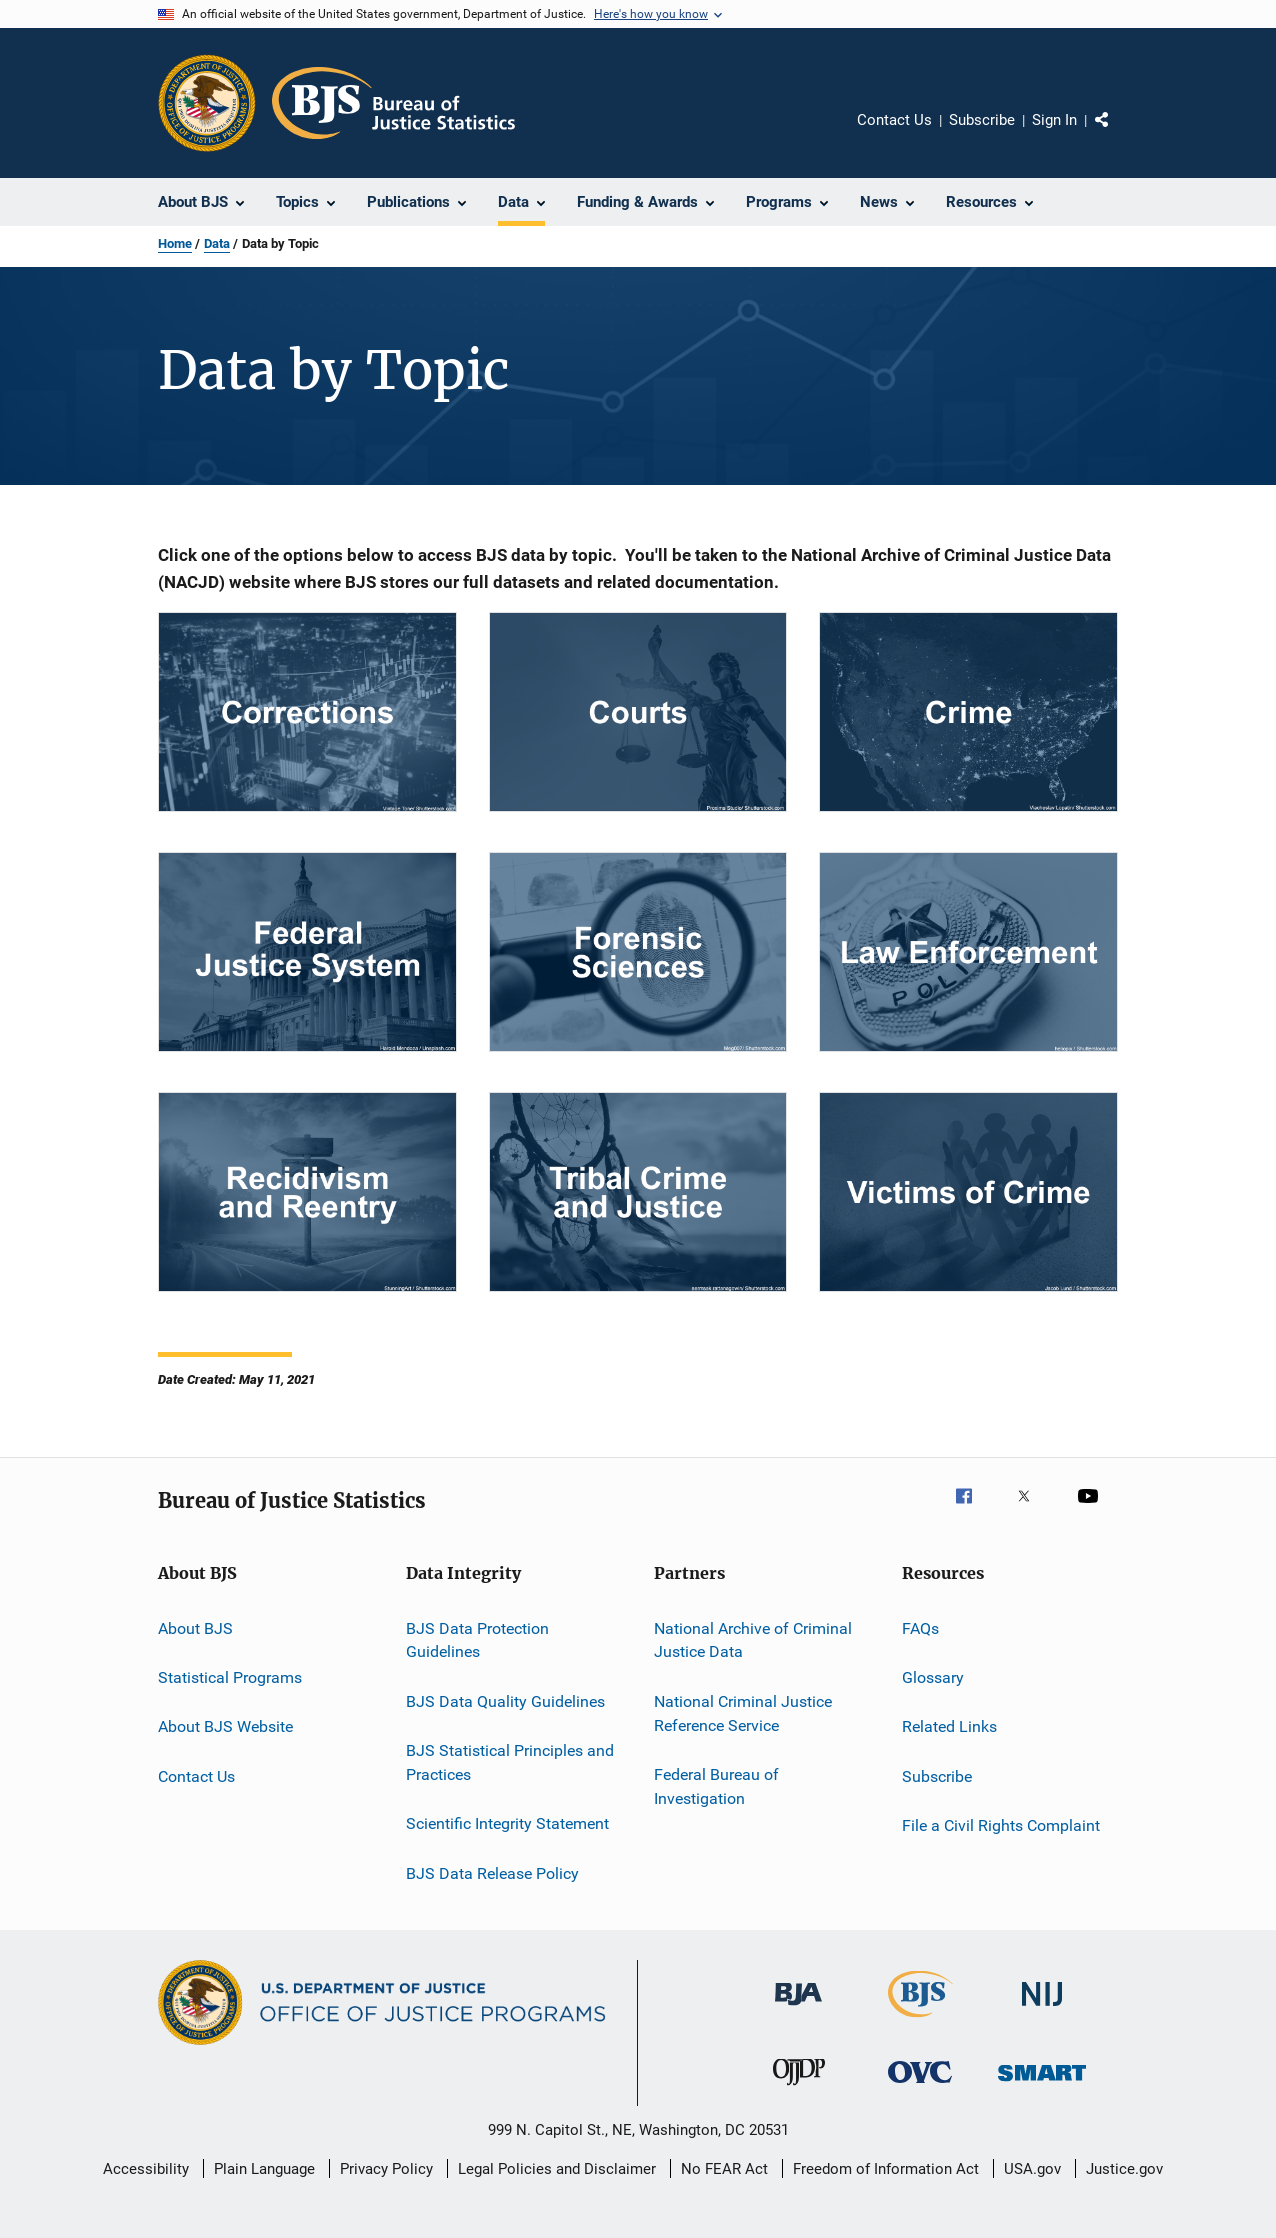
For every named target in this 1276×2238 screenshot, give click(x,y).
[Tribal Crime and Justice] (638, 1192)
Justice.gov (1124, 2169)
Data (217, 243)
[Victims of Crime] (968, 1192)
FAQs (920, 1627)
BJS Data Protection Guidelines (477, 1639)
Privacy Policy (386, 2169)
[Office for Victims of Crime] (920, 2086)
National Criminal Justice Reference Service (743, 1713)
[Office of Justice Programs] (207, 103)
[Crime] (968, 712)
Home (175, 243)
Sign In (1054, 120)
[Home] (393, 103)
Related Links (949, 1726)
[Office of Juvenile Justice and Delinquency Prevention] (799, 2089)
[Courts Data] (638, 712)
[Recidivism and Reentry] (307, 1192)
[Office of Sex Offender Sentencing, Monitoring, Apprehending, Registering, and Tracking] (1042, 2084)
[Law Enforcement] (968, 952)
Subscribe (982, 120)
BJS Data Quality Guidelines (505, 1701)
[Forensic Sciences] (638, 952)
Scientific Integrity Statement (507, 1823)
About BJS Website (225, 1726)
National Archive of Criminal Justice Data (753, 1639)
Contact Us (894, 120)
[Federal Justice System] (307, 952)
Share (1118, 134)
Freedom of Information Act (886, 2169)
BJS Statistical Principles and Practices (510, 1762)
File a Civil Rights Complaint (1001, 1825)
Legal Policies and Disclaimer (557, 2169)
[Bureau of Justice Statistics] (920, 2021)
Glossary (933, 1677)
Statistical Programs (230, 1677)
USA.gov (1032, 2169)
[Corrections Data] (307, 712)
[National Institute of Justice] (1042, 2009)
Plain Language (264, 2169)
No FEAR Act (724, 2169)
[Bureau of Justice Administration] (798, 2009)
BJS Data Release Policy (492, 1872)
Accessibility (146, 2169)
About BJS (195, 1627)
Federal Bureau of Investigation (716, 1786)
